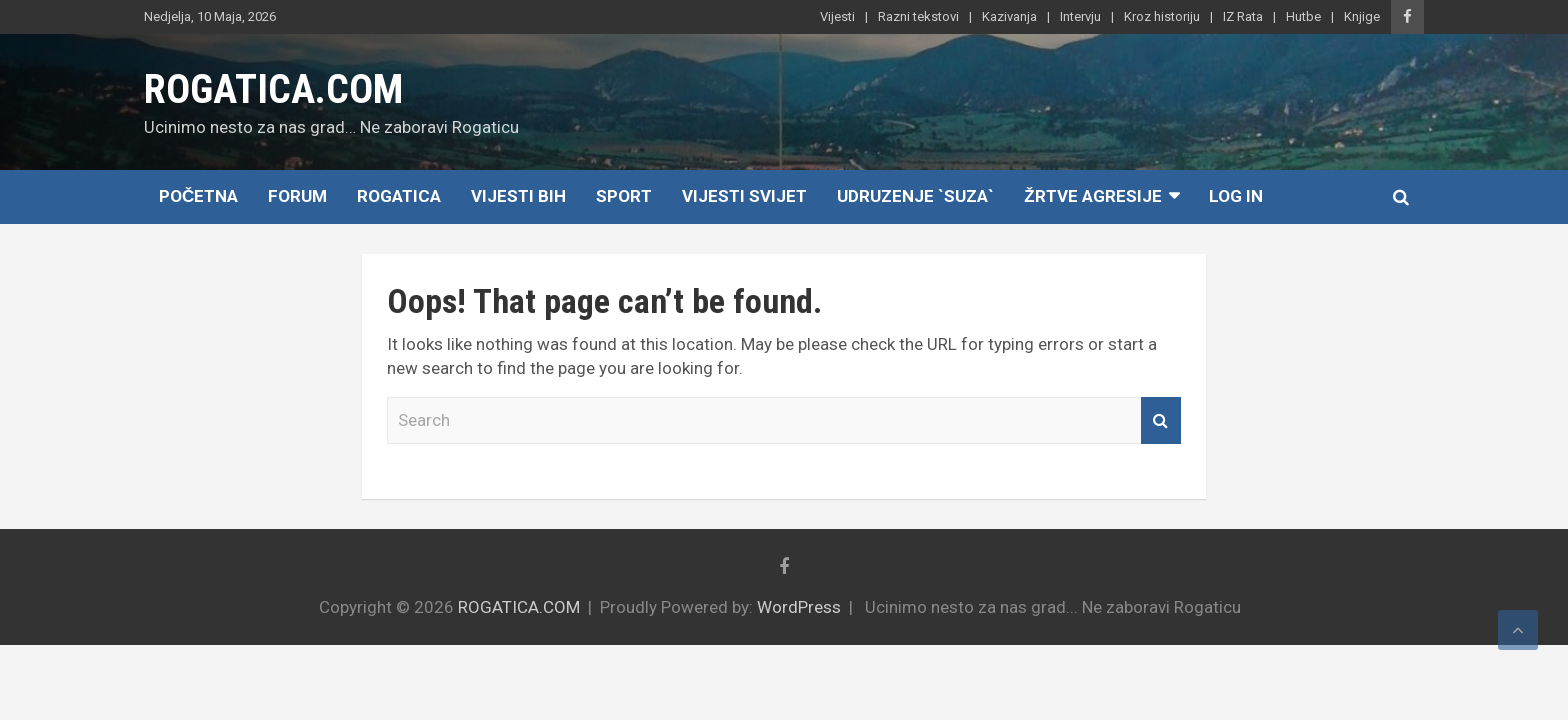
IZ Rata (1243, 16)
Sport (624, 196)
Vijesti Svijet (744, 196)
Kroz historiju (1162, 16)
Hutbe (1303, 16)
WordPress (799, 607)
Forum (297, 196)
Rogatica (399, 196)
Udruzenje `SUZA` (915, 196)
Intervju (1080, 16)
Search (1161, 421)
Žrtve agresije (1092, 196)
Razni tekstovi (918, 16)
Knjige (1362, 16)
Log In (1236, 196)
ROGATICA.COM (273, 89)
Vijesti (837, 16)
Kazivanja (1009, 16)
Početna (198, 196)
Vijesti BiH (518, 196)
